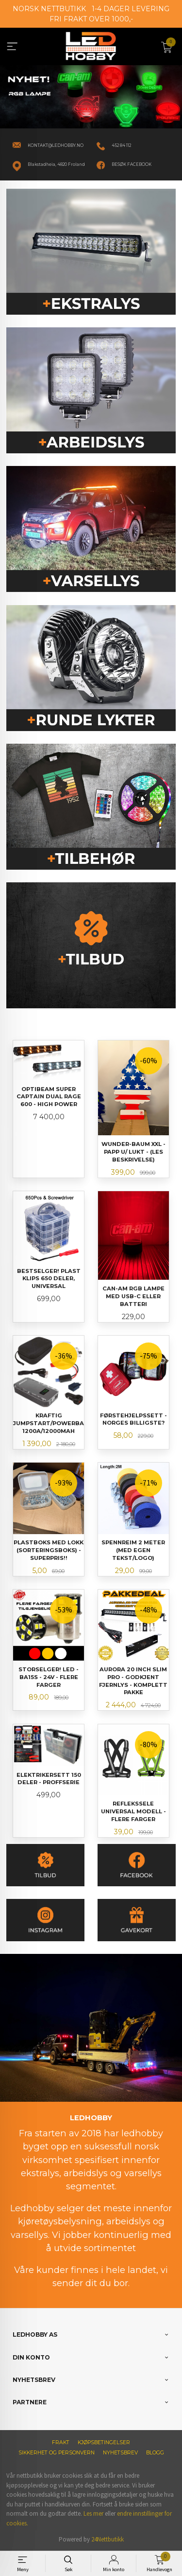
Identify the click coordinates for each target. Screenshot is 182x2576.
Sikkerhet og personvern (56, 2453)
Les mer (93, 2513)
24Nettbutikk (107, 2539)
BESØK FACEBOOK (131, 164)
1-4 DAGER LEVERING (130, 8)
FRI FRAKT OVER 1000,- (91, 19)
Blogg (155, 2453)
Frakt (60, 2442)
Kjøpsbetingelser (104, 2442)
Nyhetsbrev (120, 2453)
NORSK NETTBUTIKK (49, 8)
